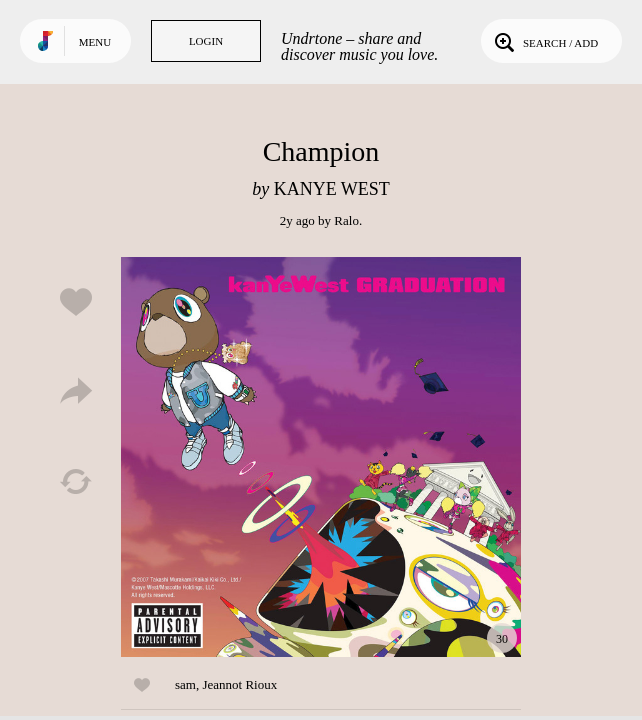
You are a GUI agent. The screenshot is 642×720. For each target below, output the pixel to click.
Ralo (346, 220)
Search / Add (544, 41)
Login (206, 41)
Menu (95, 42)
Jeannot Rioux (239, 684)
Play (321, 457)
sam (185, 684)
